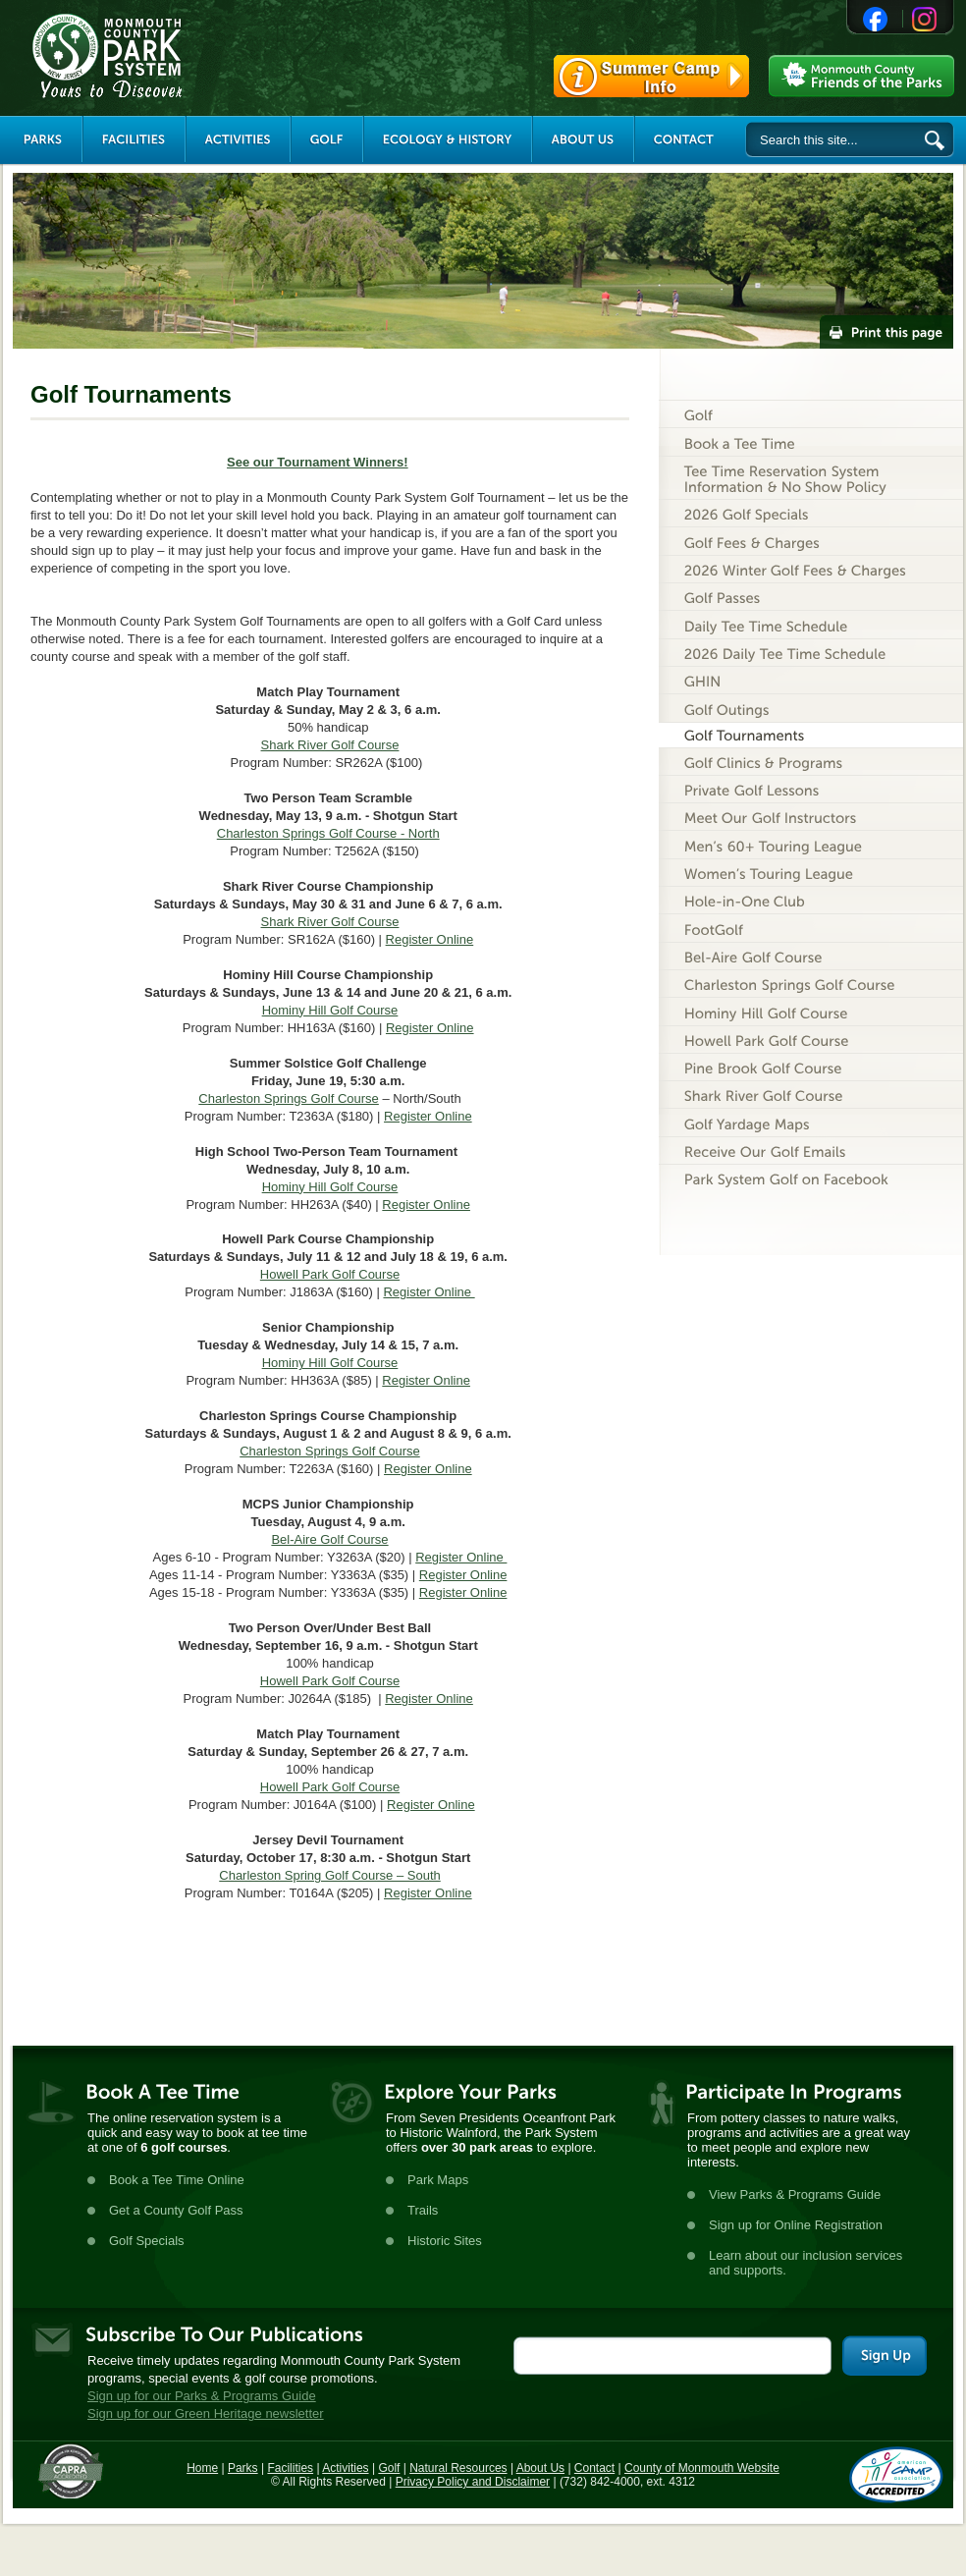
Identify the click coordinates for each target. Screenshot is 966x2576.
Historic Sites (444, 2240)
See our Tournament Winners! (317, 462)
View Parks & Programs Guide (795, 2194)
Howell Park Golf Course (330, 1274)
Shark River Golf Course (330, 745)
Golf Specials (147, 2240)
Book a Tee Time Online (176, 2179)
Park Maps (437, 2179)
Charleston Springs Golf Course (288, 1098)
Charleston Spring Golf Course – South (329, 1875)
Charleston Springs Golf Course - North (328, 833)
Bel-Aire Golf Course (329, 1539)
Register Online (430, 939)
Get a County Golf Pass (176, 2210)
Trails (422, 2210)
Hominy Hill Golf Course (330, 1010)
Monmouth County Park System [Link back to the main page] (165, 56)
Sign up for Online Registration (796, 2225)
